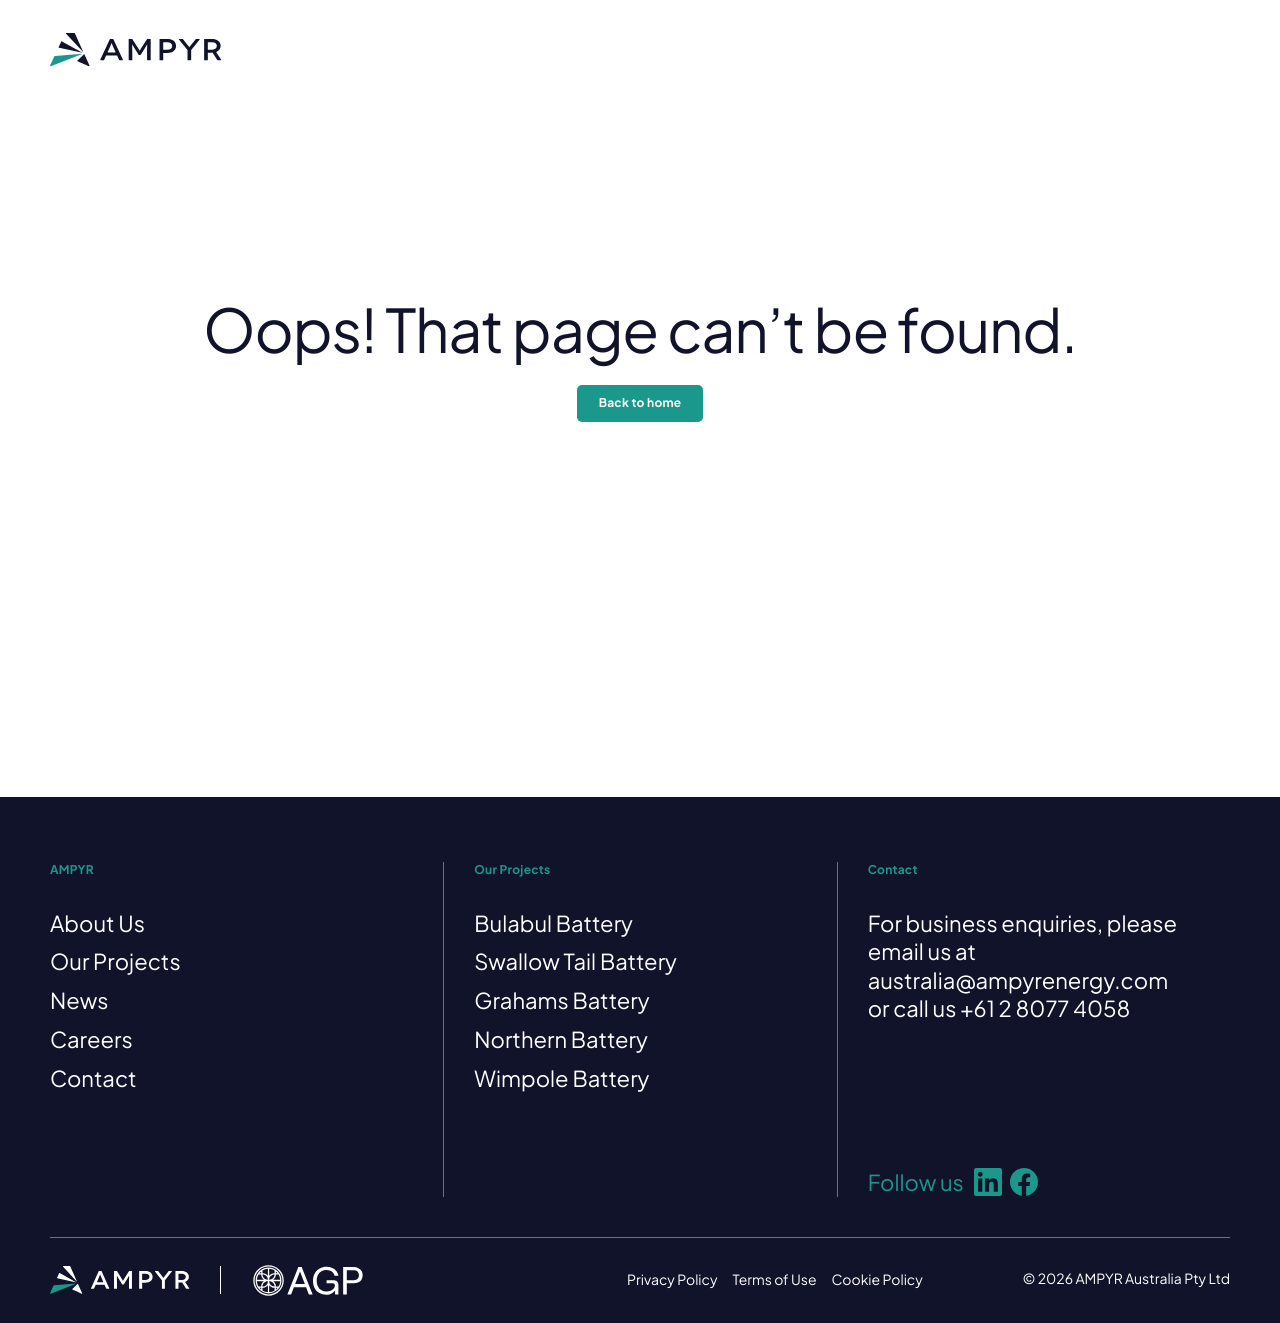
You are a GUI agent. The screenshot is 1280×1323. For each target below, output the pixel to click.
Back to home (640, 402)
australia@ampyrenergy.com (1018, 980)
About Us (436, 48)
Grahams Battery (561, 1000)
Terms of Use (774, 1280)
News (657, 48)
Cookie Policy (877, 1280)
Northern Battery (561, 1039)
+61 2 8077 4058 (1045, 1008)
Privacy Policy (672, 1280)
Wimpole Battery (561, 1078)
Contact (847, 48)
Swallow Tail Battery (575, 961)
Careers (748, 48)
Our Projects (552, 48)
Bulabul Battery (553, 923)
